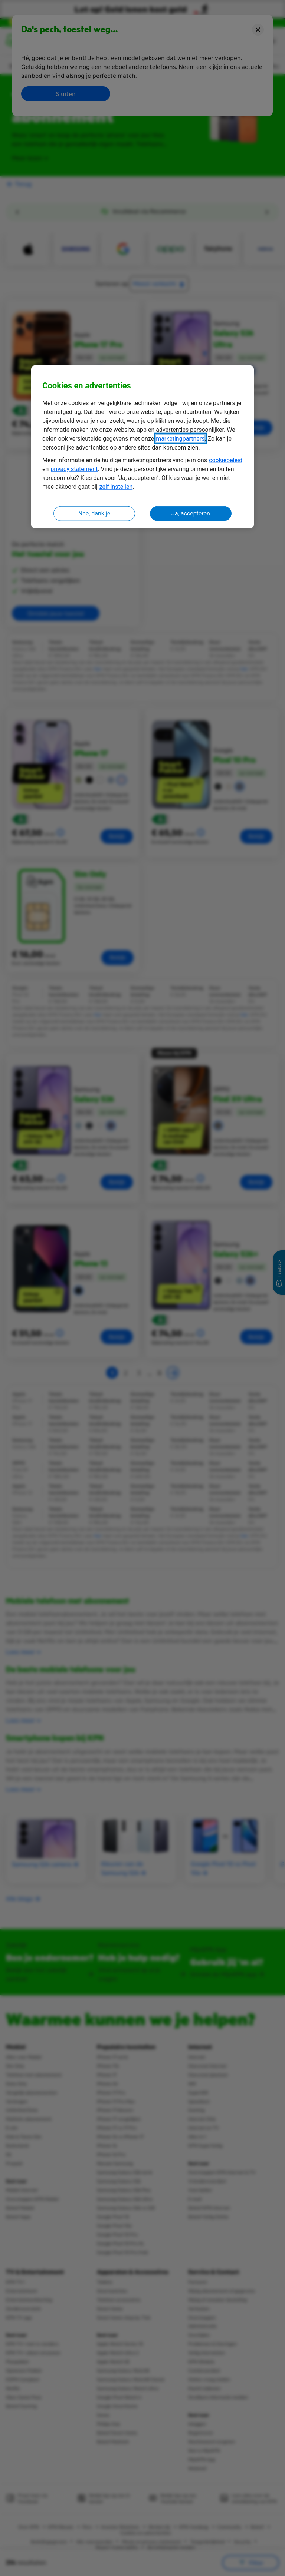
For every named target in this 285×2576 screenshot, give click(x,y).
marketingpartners (180, 438)
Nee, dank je (94, 513)
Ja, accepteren (190, 513)
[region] (142, 446)
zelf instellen (116, 486)
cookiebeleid (225, 460)
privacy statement (74, 469)
